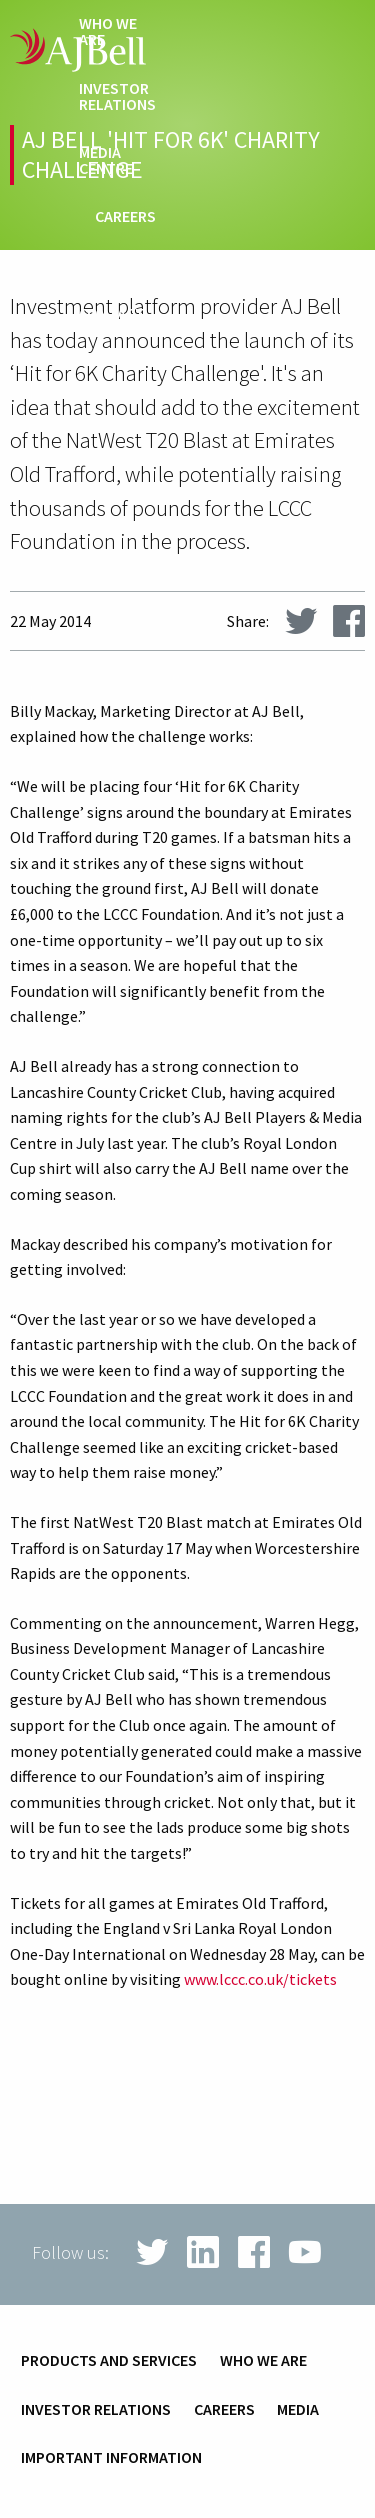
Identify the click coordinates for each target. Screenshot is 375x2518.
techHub (123, 266)
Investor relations (117, 97)
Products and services (109, 2361)
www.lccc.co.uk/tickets (260, 1979)
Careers (125, 217)
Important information (111, 2458)
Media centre (106, 161)
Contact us (112, 322)
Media (298, 2410)
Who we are (108, 32)
